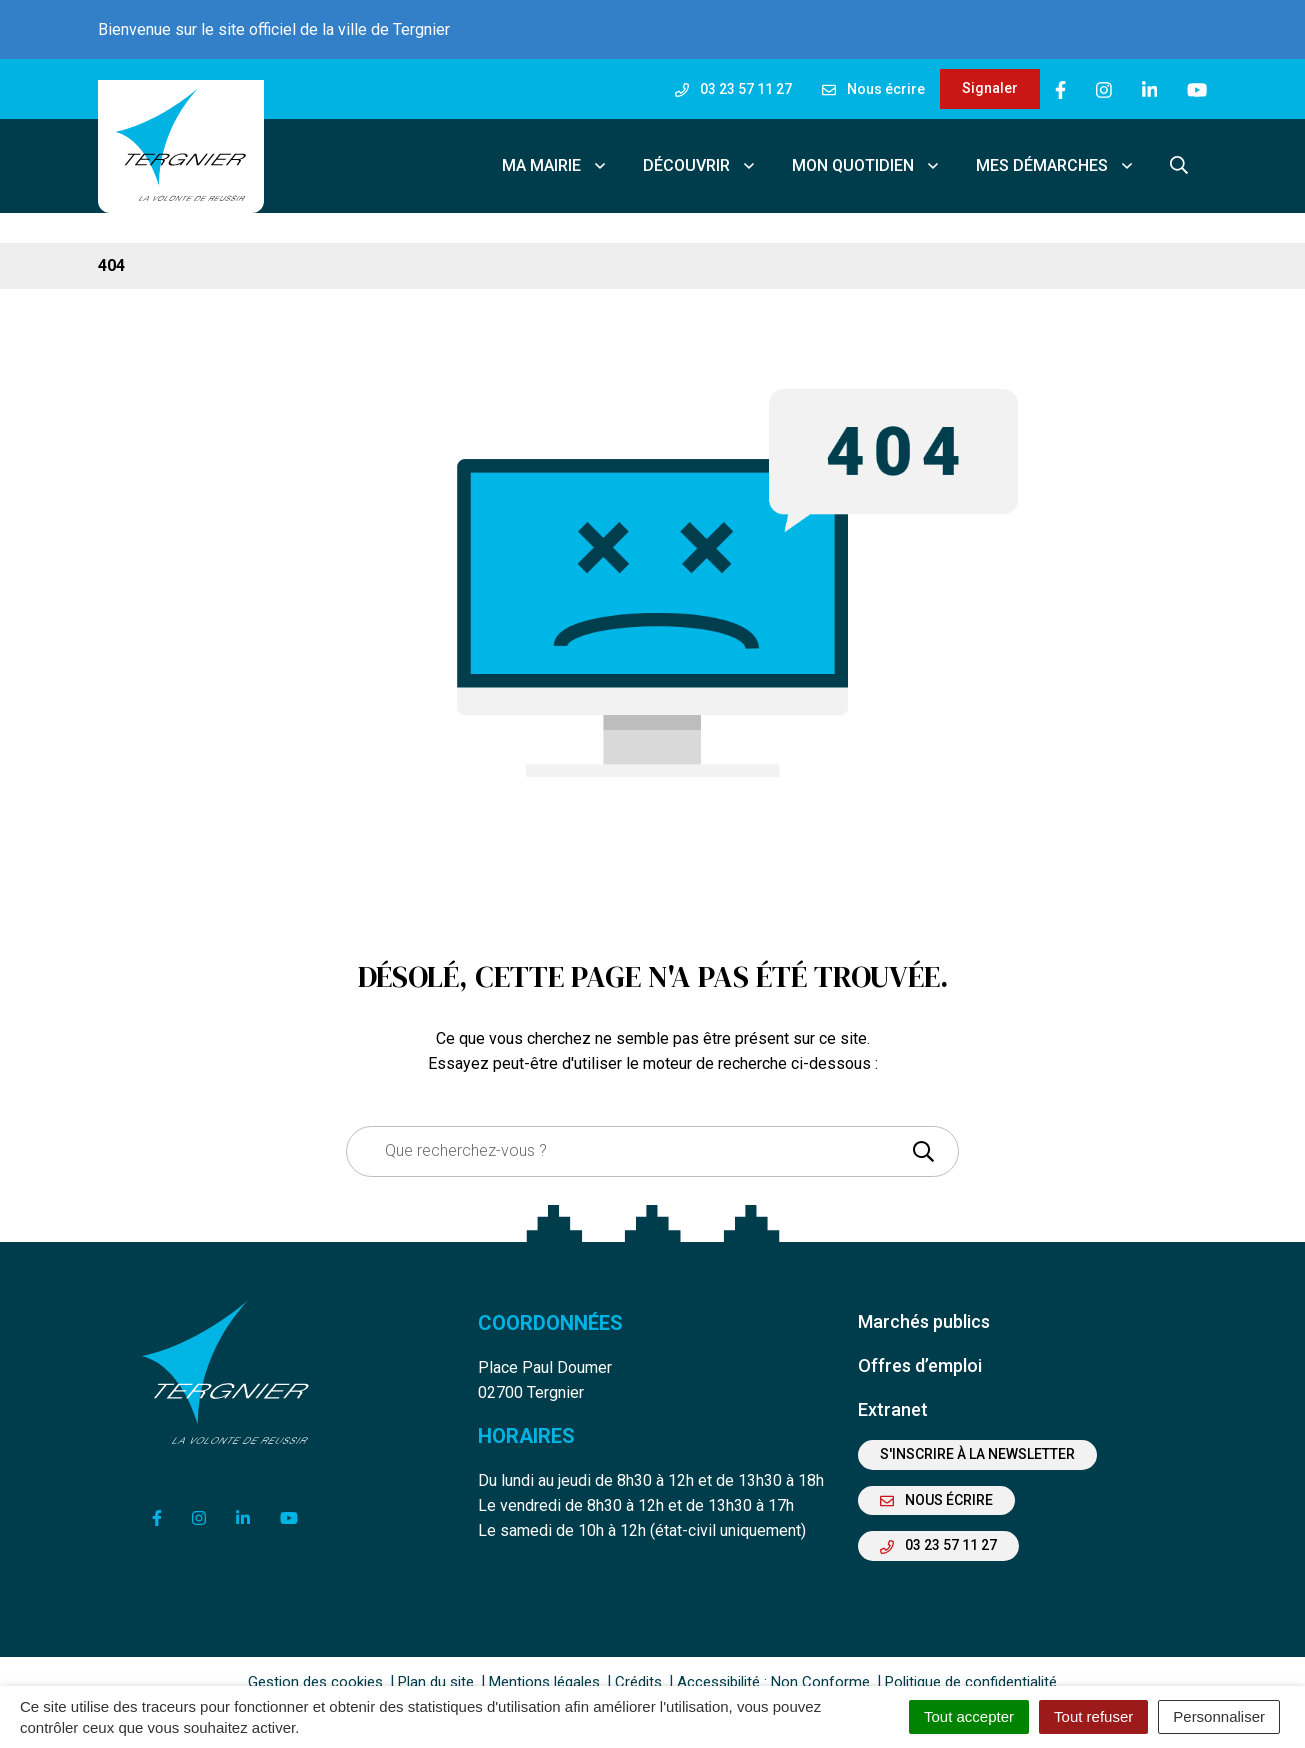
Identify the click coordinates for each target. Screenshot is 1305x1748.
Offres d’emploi (920, 1351)
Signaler (990, 88)
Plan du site (436, 1668)
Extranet (893, 1395)
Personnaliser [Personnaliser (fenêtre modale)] (1219, 1716)
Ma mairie (555, 158)
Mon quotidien (866, 158)
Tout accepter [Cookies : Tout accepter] (969, 1716)
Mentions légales (544, 1668)
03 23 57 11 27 (938, 1531)
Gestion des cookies (315, 1668)
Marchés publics (924, 1307)
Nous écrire (936, 1486)
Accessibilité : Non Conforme (773, 1668)
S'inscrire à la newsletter (977, 1440)
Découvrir (700, 158)
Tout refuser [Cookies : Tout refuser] (1093, 1716)
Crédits (638, 1668)
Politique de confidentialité (971, 1668)
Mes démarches (1055, 158)
